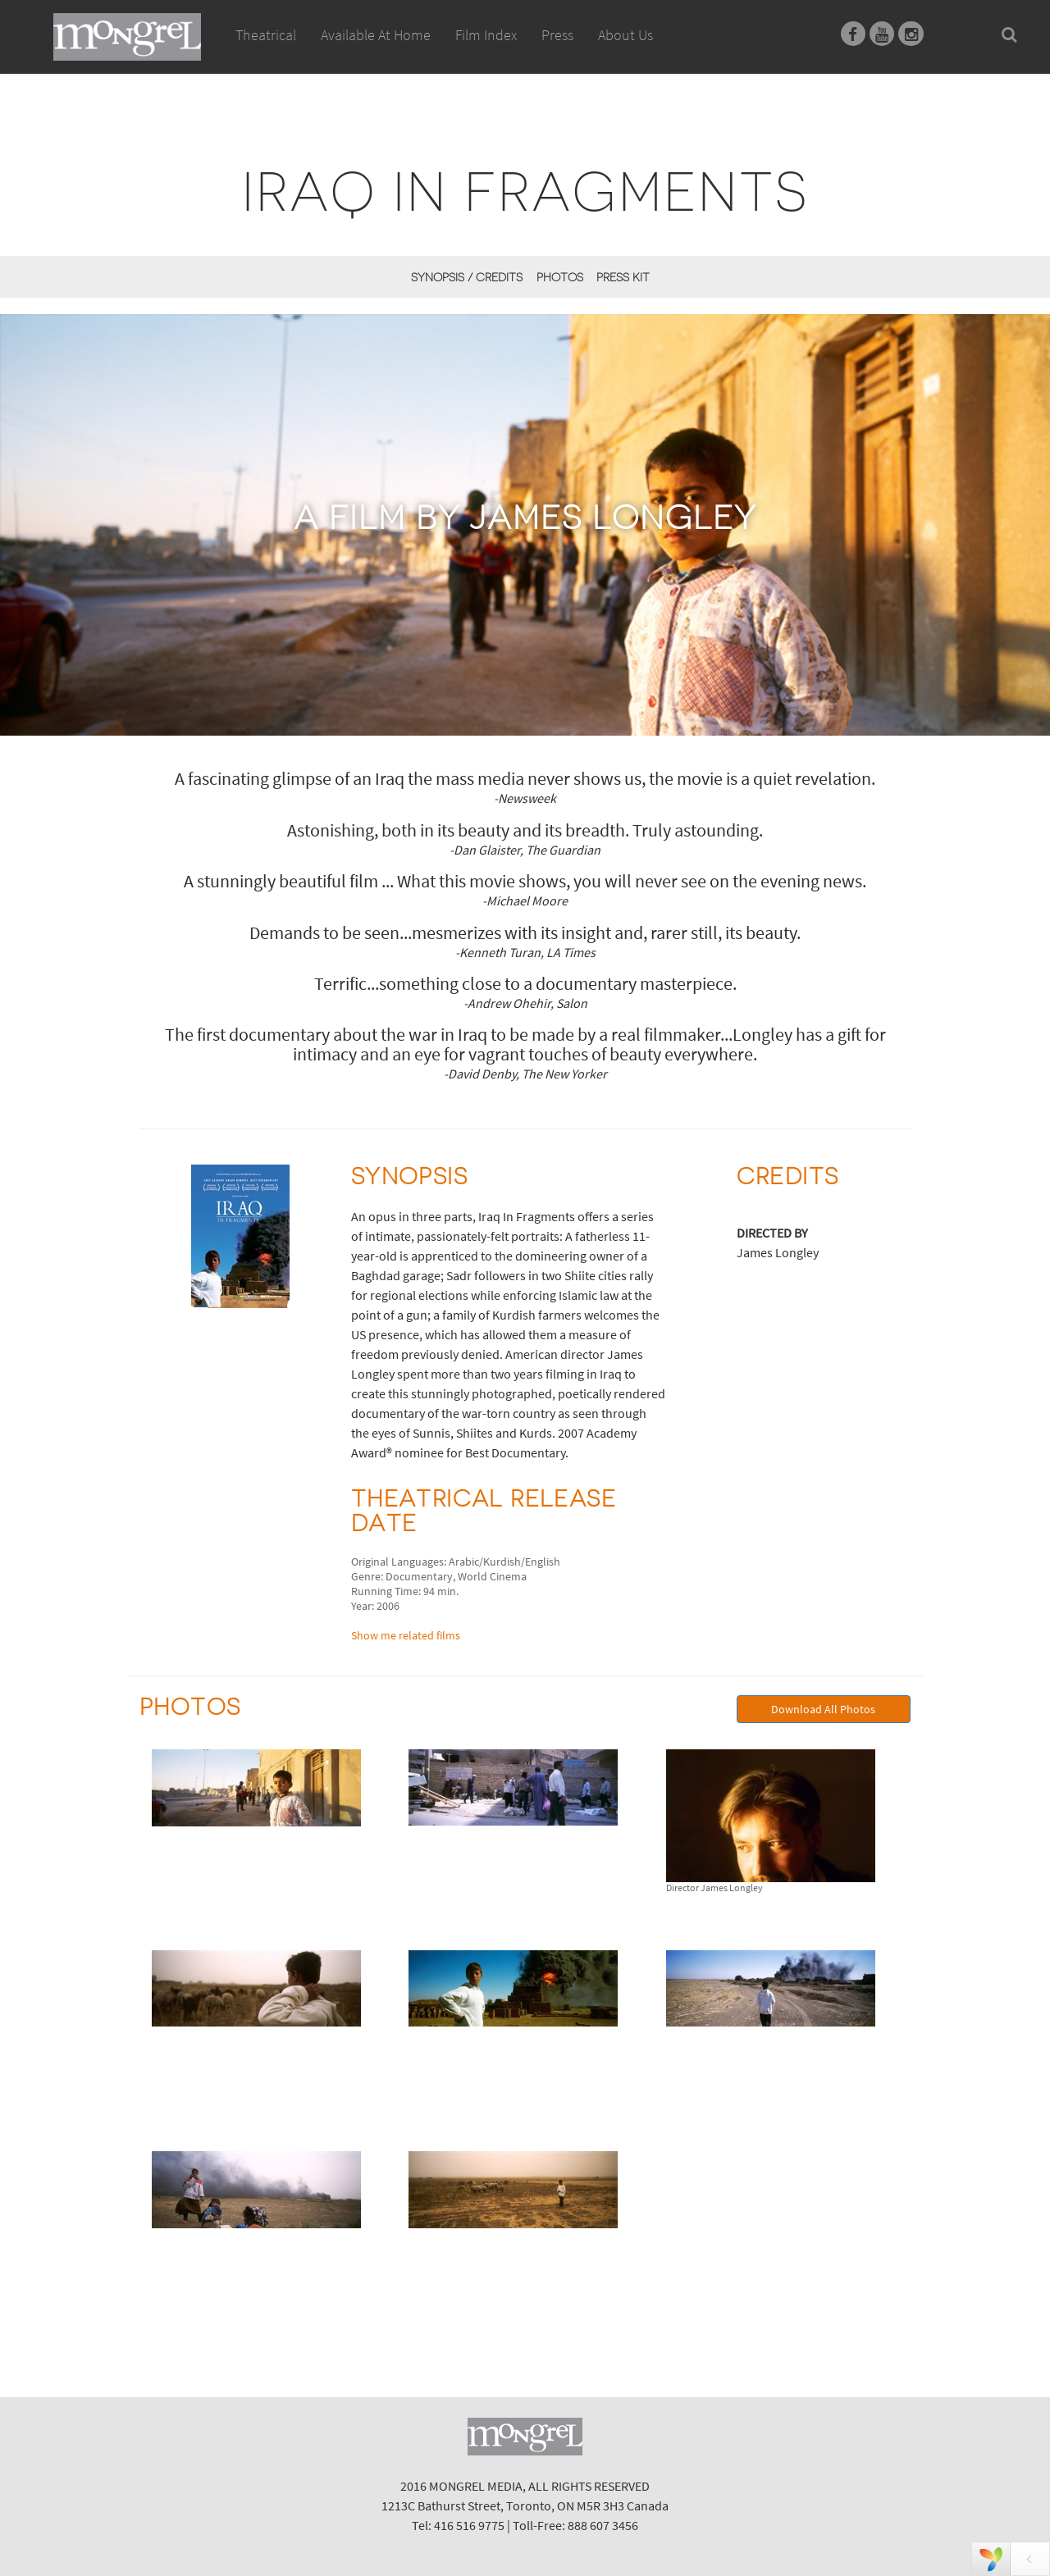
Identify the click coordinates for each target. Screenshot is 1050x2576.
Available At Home (376, 53)
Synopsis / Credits (467, 277)
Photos (559, 277)
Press (557, 34)
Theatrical (265, 34)
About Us (625, 34)
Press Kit (623, 277)
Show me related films (405, 1635)
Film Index (486, 34)
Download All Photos (823, 1709)
